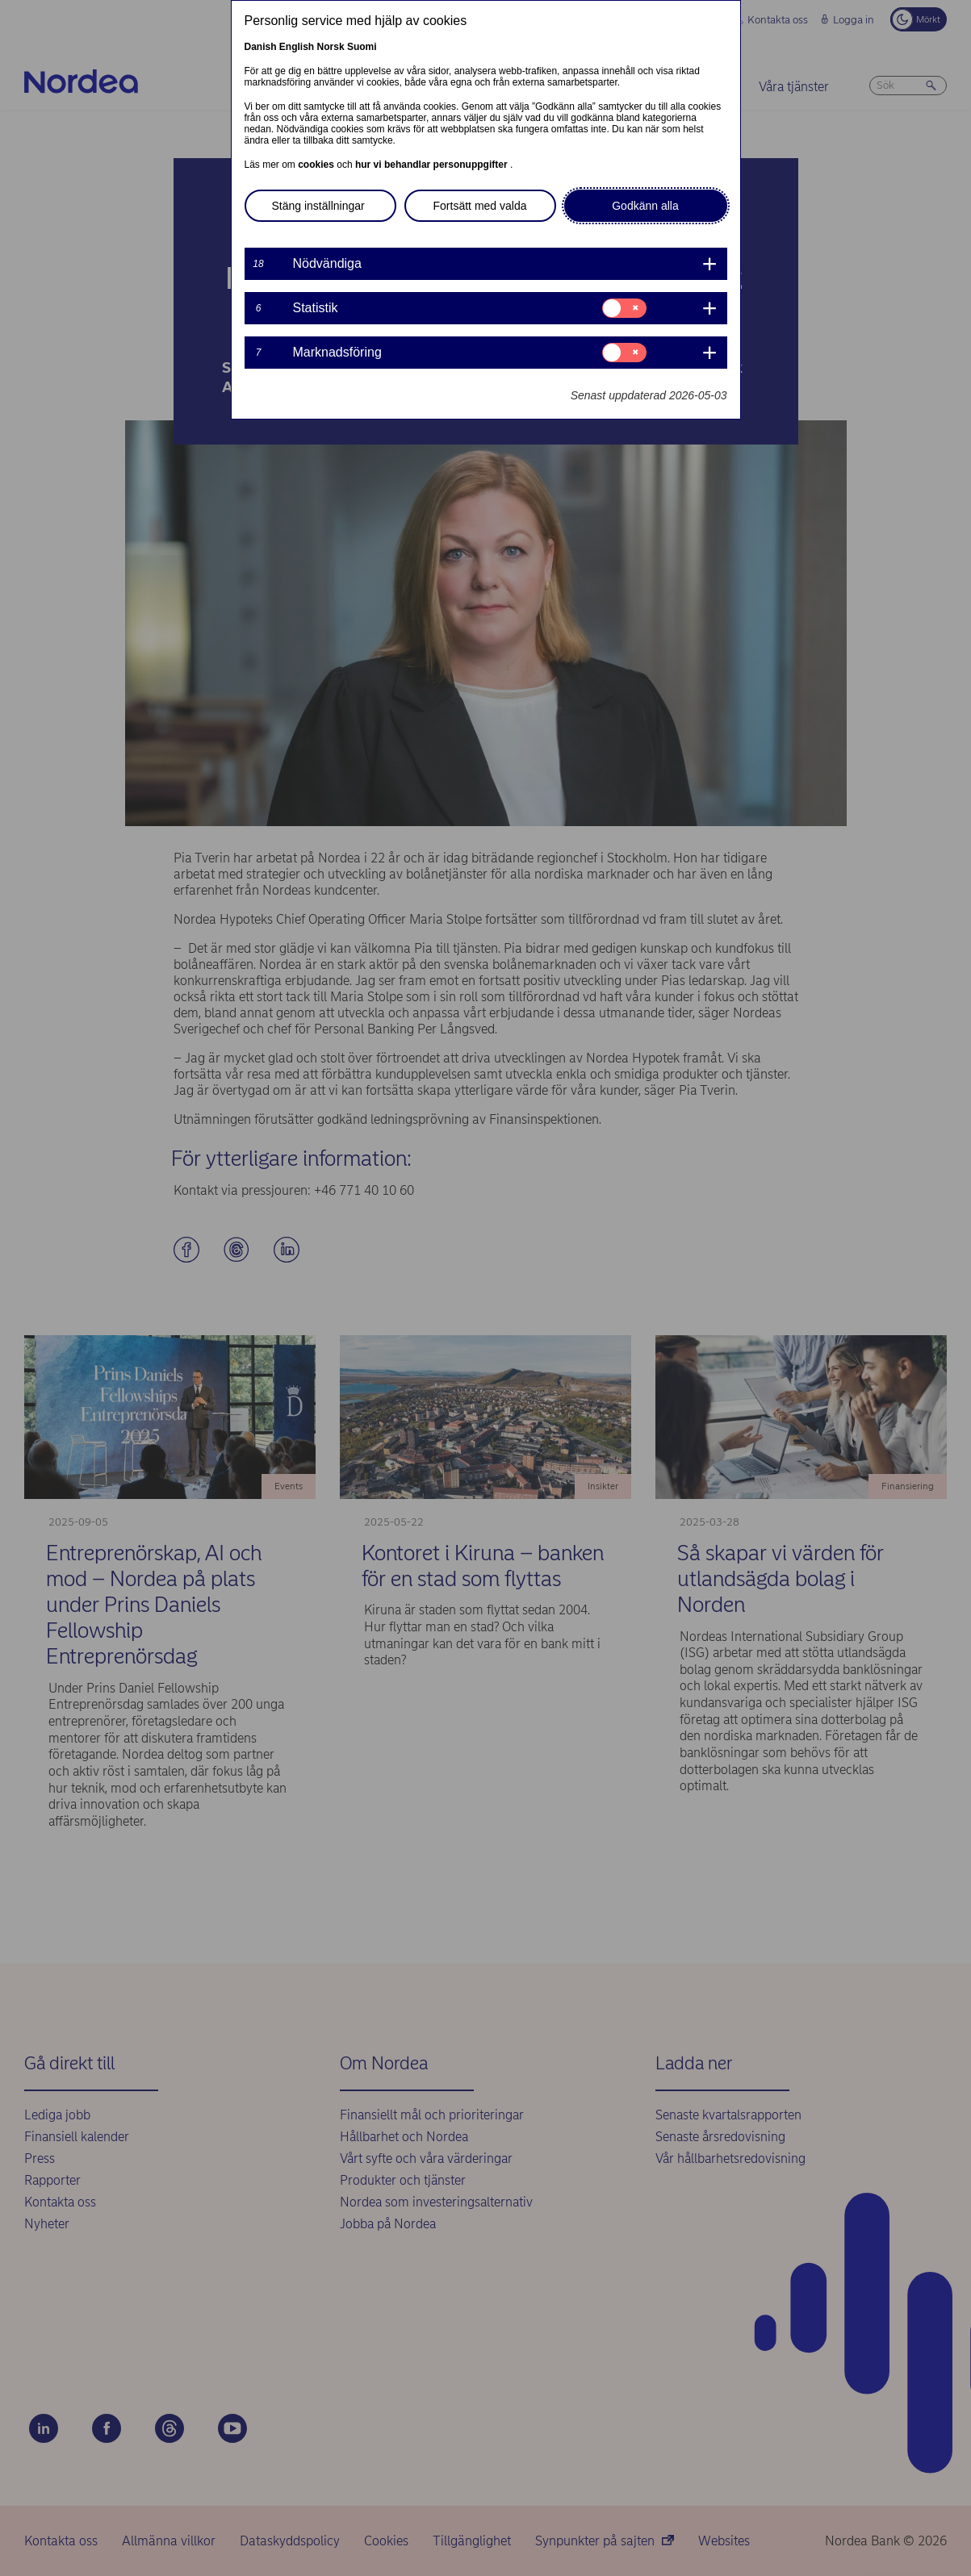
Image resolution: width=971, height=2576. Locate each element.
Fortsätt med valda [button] (480, 205)
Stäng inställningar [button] (318, 205)
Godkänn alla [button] (645, 205)
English (296, 46)
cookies (317, 164)
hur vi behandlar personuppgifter (432, 164)
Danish (261, 46)
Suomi (362, 46)
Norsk (331, 46)
